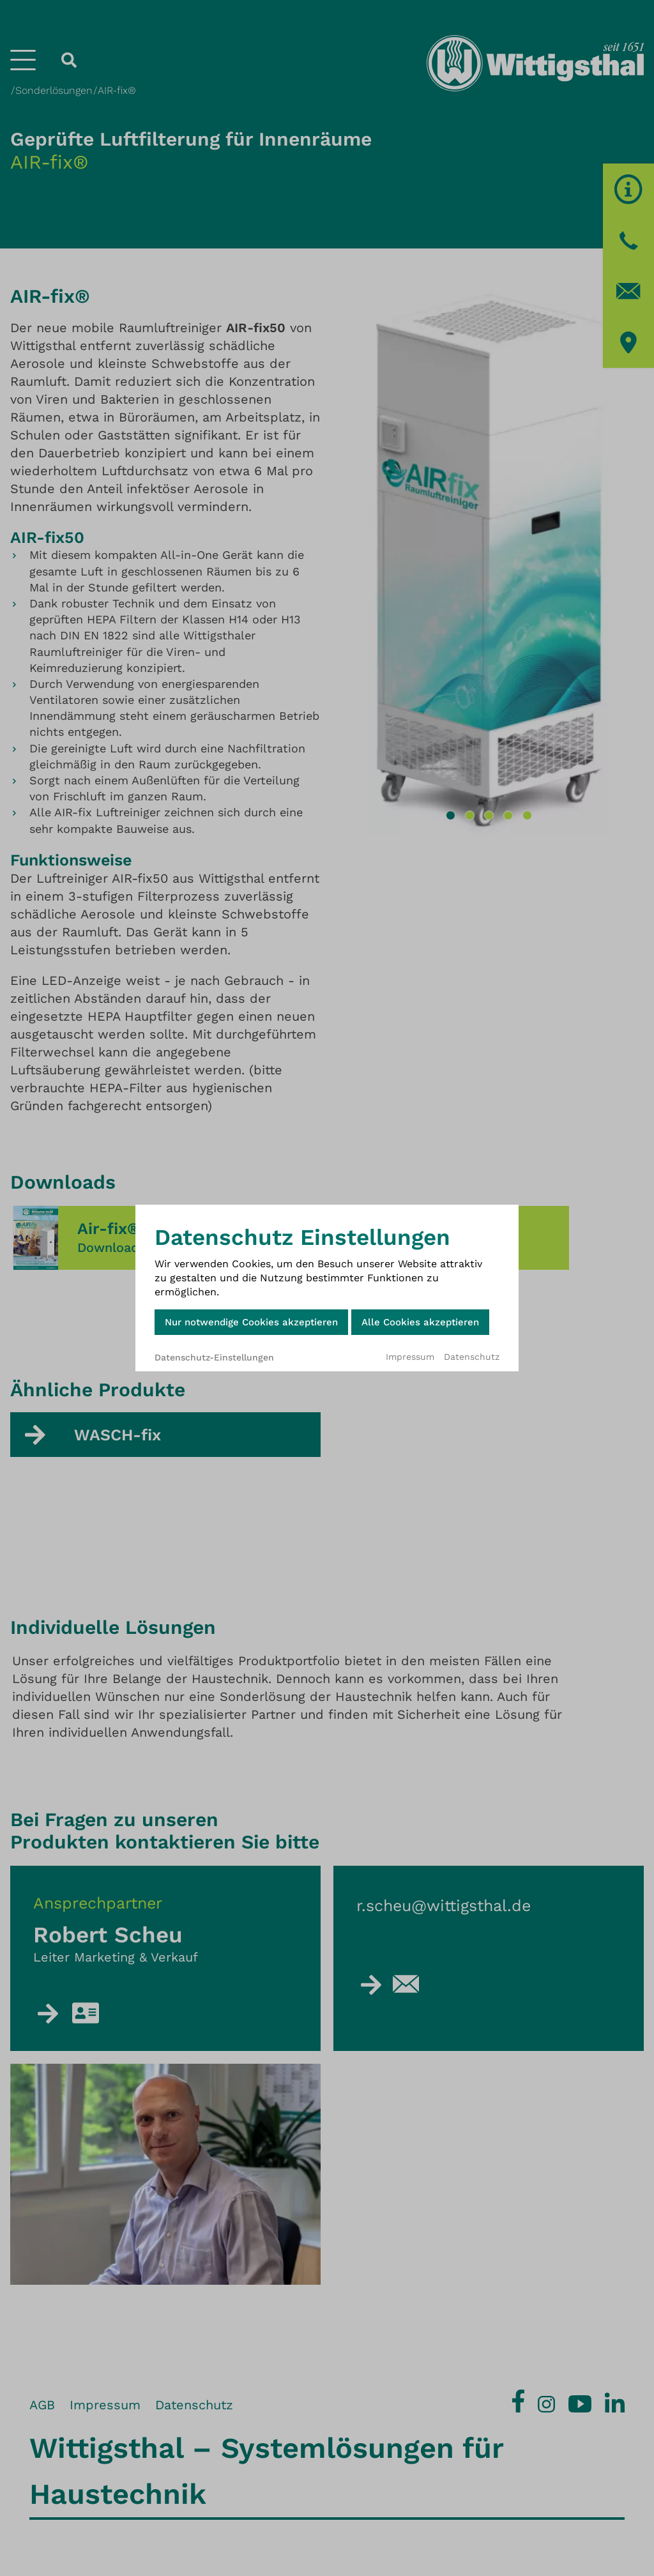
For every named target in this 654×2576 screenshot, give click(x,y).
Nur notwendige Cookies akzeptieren (251, 1322)
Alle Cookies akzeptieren (420, 1322)
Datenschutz (471, 1357)
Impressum (410, 1357)
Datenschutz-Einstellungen (214, 1357)
